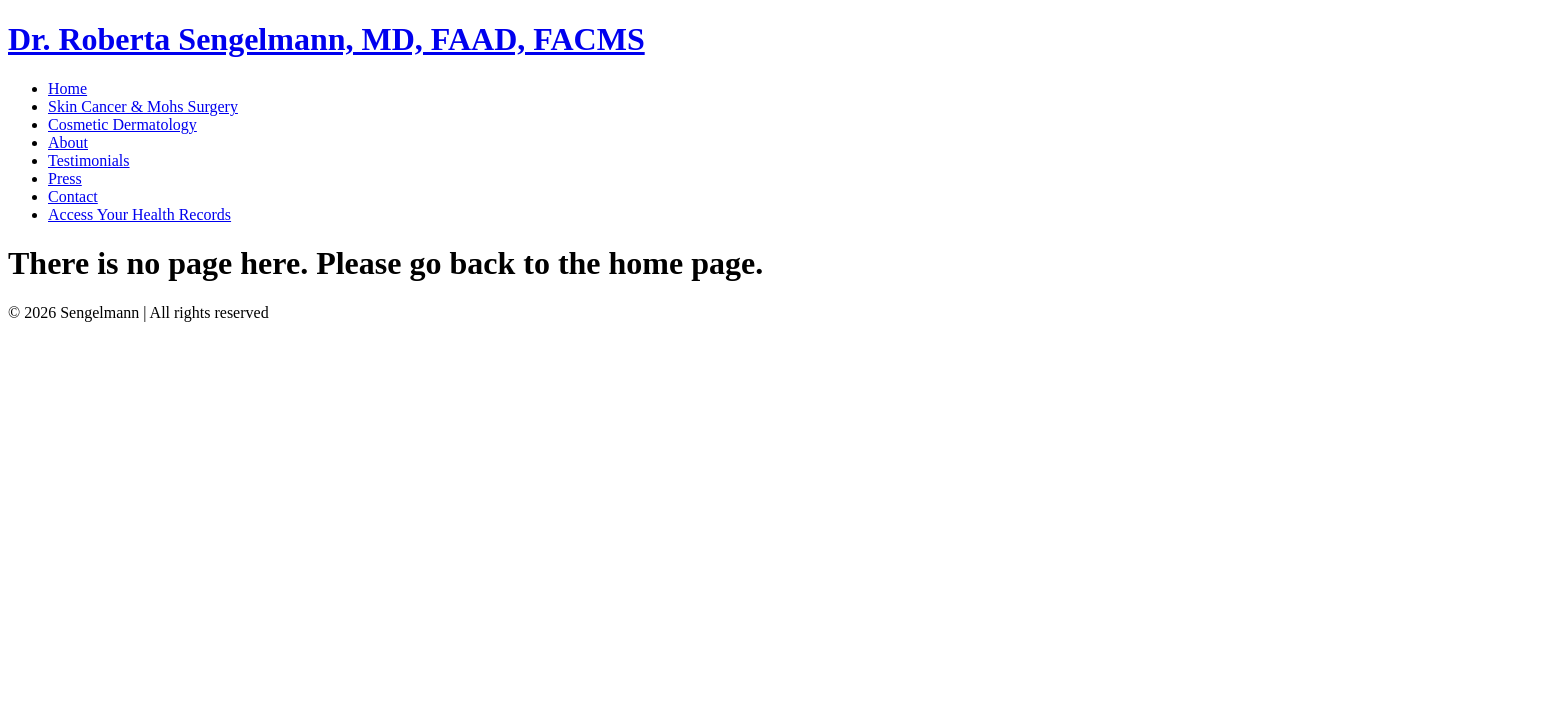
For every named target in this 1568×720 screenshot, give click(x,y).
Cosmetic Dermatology (122, 124)
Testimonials (89, 160)
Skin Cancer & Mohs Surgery (143, 106)
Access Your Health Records (139, 214)
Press (65, 178)
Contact (73, 196)
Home (67, 88)
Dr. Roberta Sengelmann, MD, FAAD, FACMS (326, 39)
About (68, 142)
